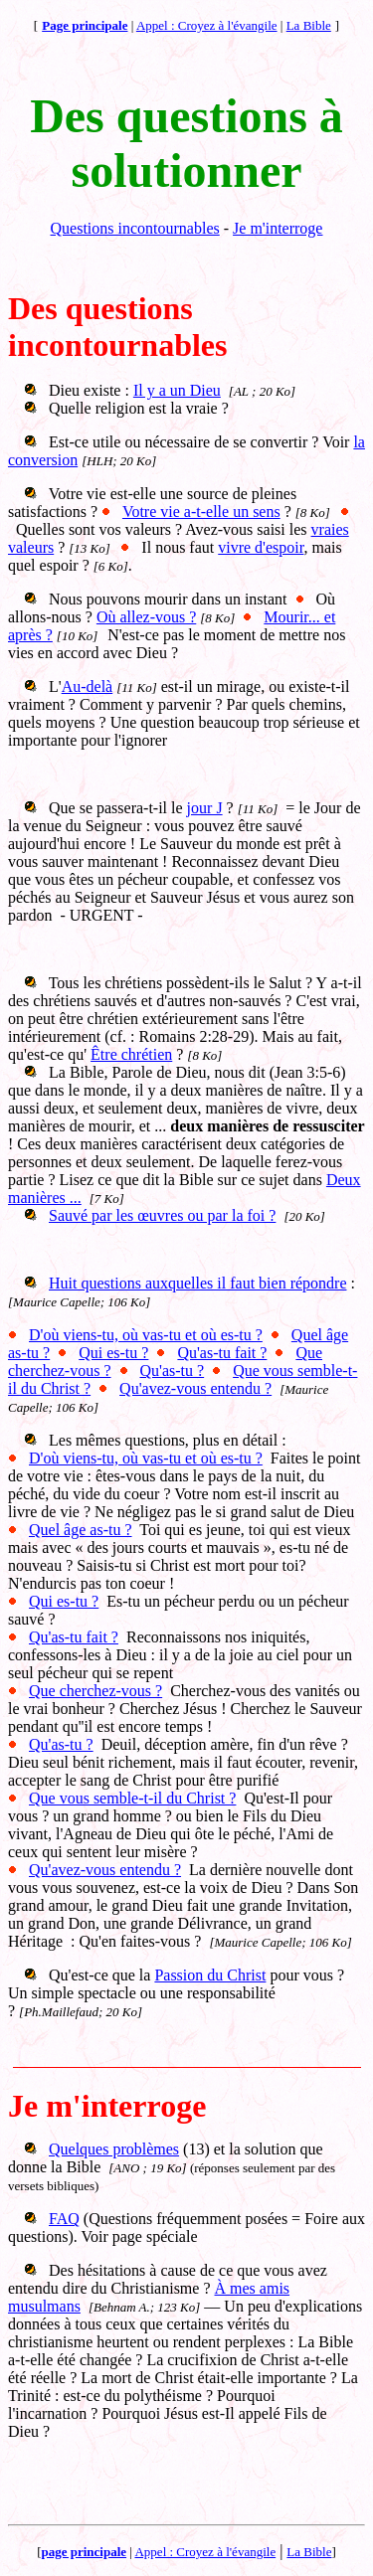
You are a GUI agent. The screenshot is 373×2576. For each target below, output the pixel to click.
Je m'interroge (277, 228)
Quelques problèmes (114, 2149)
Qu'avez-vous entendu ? (195, 1388)
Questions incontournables (135, 228)
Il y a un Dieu (177, 390)
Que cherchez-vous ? (95, 1690)
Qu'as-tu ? (172, 1370)
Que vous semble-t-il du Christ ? (132, 1798)
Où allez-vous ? (146, 616)
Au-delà (87, 686)
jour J (205, 807)
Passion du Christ (210, 1975)
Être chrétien (131, 1054)
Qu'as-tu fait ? (222, 1352)
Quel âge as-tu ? (80, 1529)
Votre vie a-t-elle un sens (201, 511)
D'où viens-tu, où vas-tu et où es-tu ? (146, 1334)
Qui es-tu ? (113, 1352)
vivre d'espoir (260, 547)
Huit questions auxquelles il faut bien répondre (197, 1283)
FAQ (64, 2218)
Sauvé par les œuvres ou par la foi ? (162, 1215)
